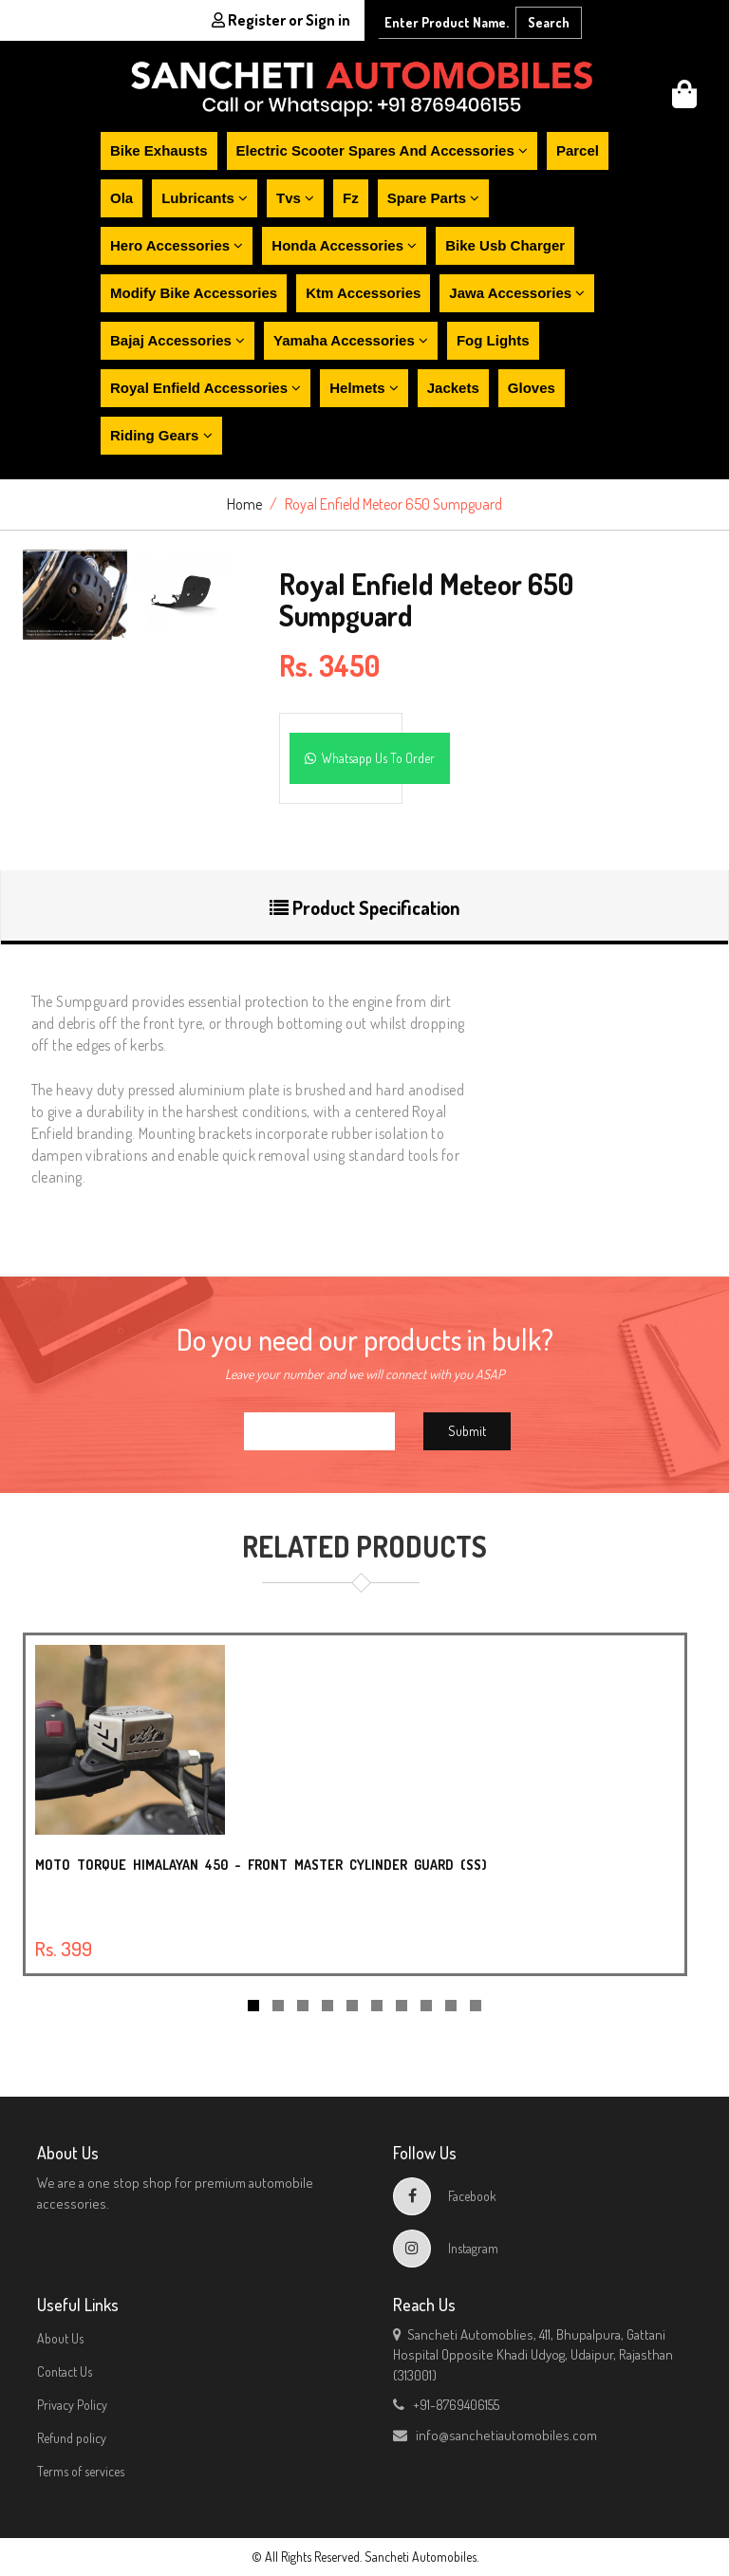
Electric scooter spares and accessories (382, 150)
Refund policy (71, 2438)
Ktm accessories (363, 293)
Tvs (295, 198)
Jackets (453, 388)
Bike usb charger (505, 245)
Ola (121, 198)
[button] (684, 99)
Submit (467, 1431)
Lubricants (204, 198)
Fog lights (493, 340)
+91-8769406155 (446, 2405)
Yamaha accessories (350, 340)
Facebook (444, 2196)
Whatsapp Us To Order (370, 758)
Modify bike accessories (193, 293)
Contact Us (64, 2371)
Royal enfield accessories (205, 388)
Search (549, 22)
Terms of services (80, 2471)
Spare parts (433, 198)
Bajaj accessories (177, 340)
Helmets (364, 388)
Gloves (531, 388)
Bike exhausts (159, 150)
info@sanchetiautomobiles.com (495, 2435)
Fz (351, 198)
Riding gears (161, 435)
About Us (60, 2338)
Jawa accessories (517, 293)
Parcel (577, 150)
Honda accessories (344, 245)
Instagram (445, 2248)
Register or (281, 19)
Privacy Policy (72, 2405)
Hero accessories (176, 245)
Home (244, 504)
